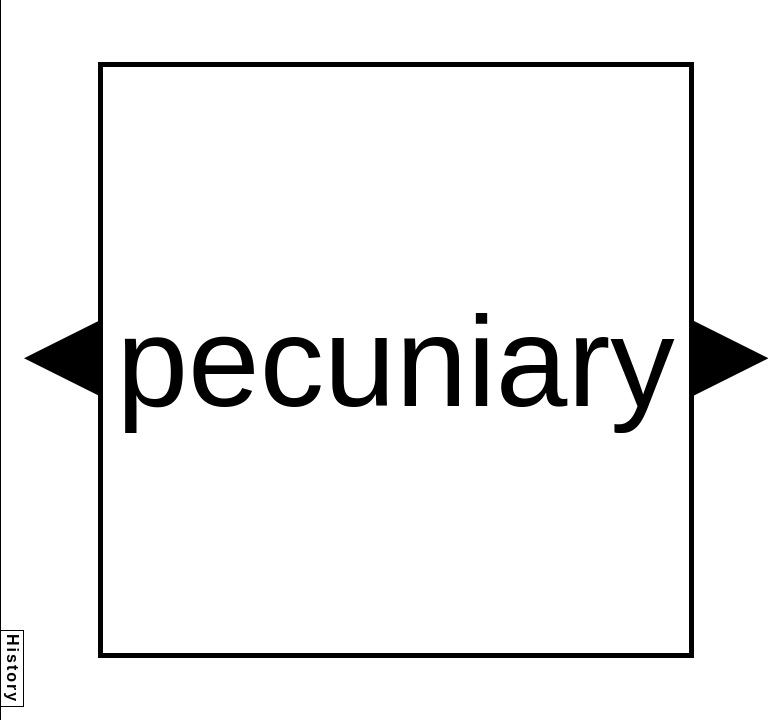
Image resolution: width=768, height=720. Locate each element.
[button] (61, 358)
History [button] (12, 668)
